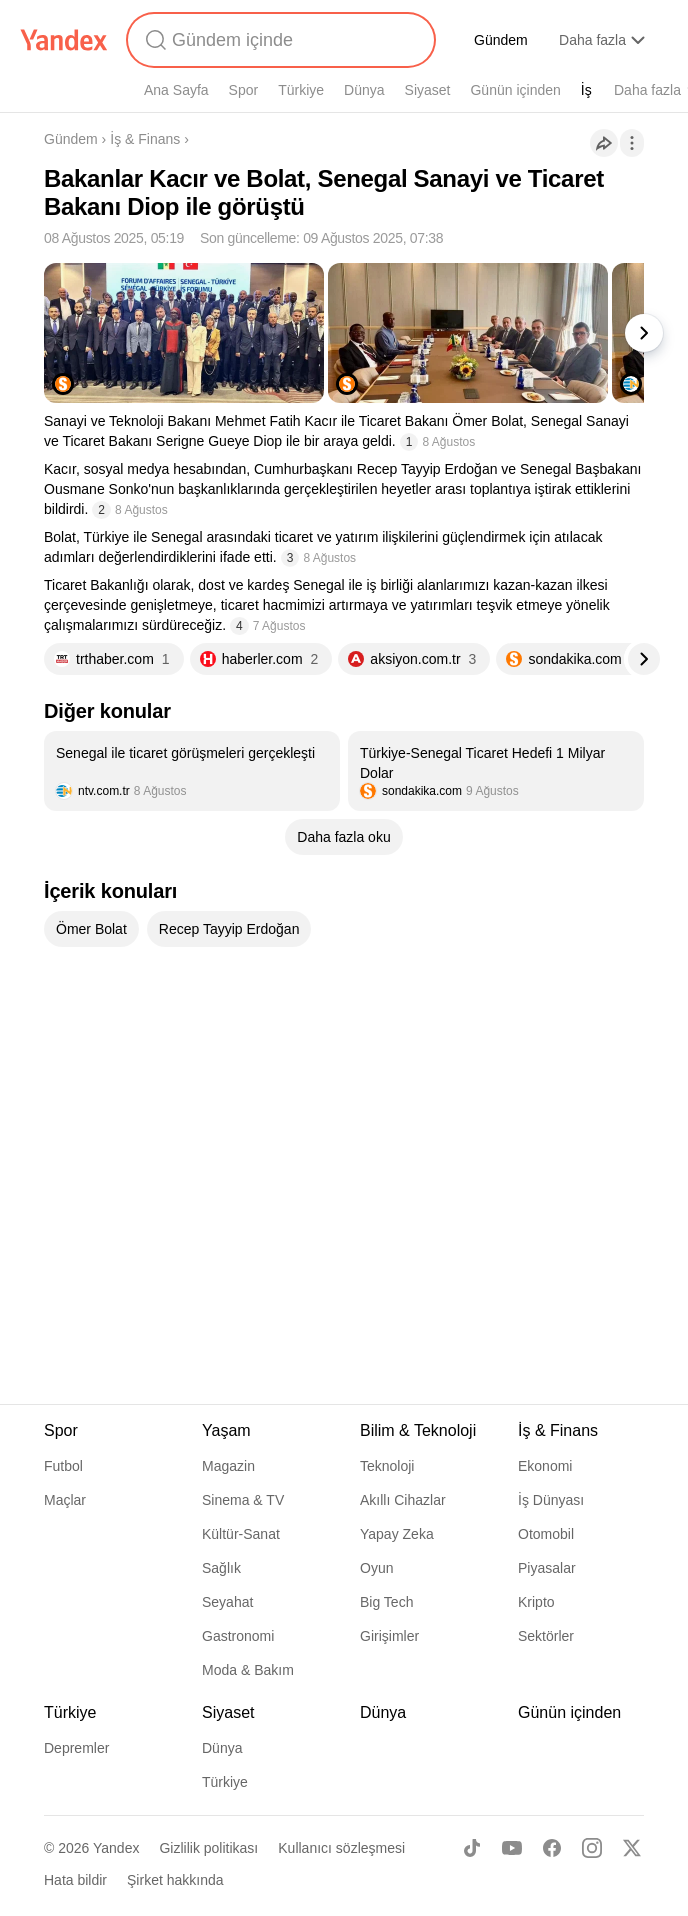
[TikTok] (472, 1848)
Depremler (76, 1748)
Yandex (116, 1848)
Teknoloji (387, 1466)
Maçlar (65, 1500)
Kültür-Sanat (241, 1534)
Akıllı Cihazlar (403, 1500)
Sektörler (546, 1636)
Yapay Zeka (397, 1534)
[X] (632, 1848)
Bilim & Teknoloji (418, 1430)
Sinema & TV (243, 1500)
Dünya (364, 90)
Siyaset (428, 90)
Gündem (501, 40)
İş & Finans (145, 139)
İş (586, 90)
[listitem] (192, 771)
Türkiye (301, 90)
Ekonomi (545, 1466)
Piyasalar (547, 1568)
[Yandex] (64, 40)
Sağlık (221, 1568)
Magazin (228, 1466)
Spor (244, 90)
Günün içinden (515, 90)
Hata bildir (75, 1880)
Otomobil (546, 1534)
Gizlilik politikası (208, 1848)
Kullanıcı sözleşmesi (341, 1848)
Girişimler (389, 1636)
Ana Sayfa (176, 90)
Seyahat (227, 1602)
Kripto (536, 1602)
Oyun (376, 1568)
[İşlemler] (632, 143)
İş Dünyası (551, 1500)
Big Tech (386, 1602)
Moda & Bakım (248, 1670)
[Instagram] (592, 1848)
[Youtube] (512, 1848)
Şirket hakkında (175, 1880)
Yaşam (226, 1430)
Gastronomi (238, 1636)
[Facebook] (552, 1848)
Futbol (63, 1466)
